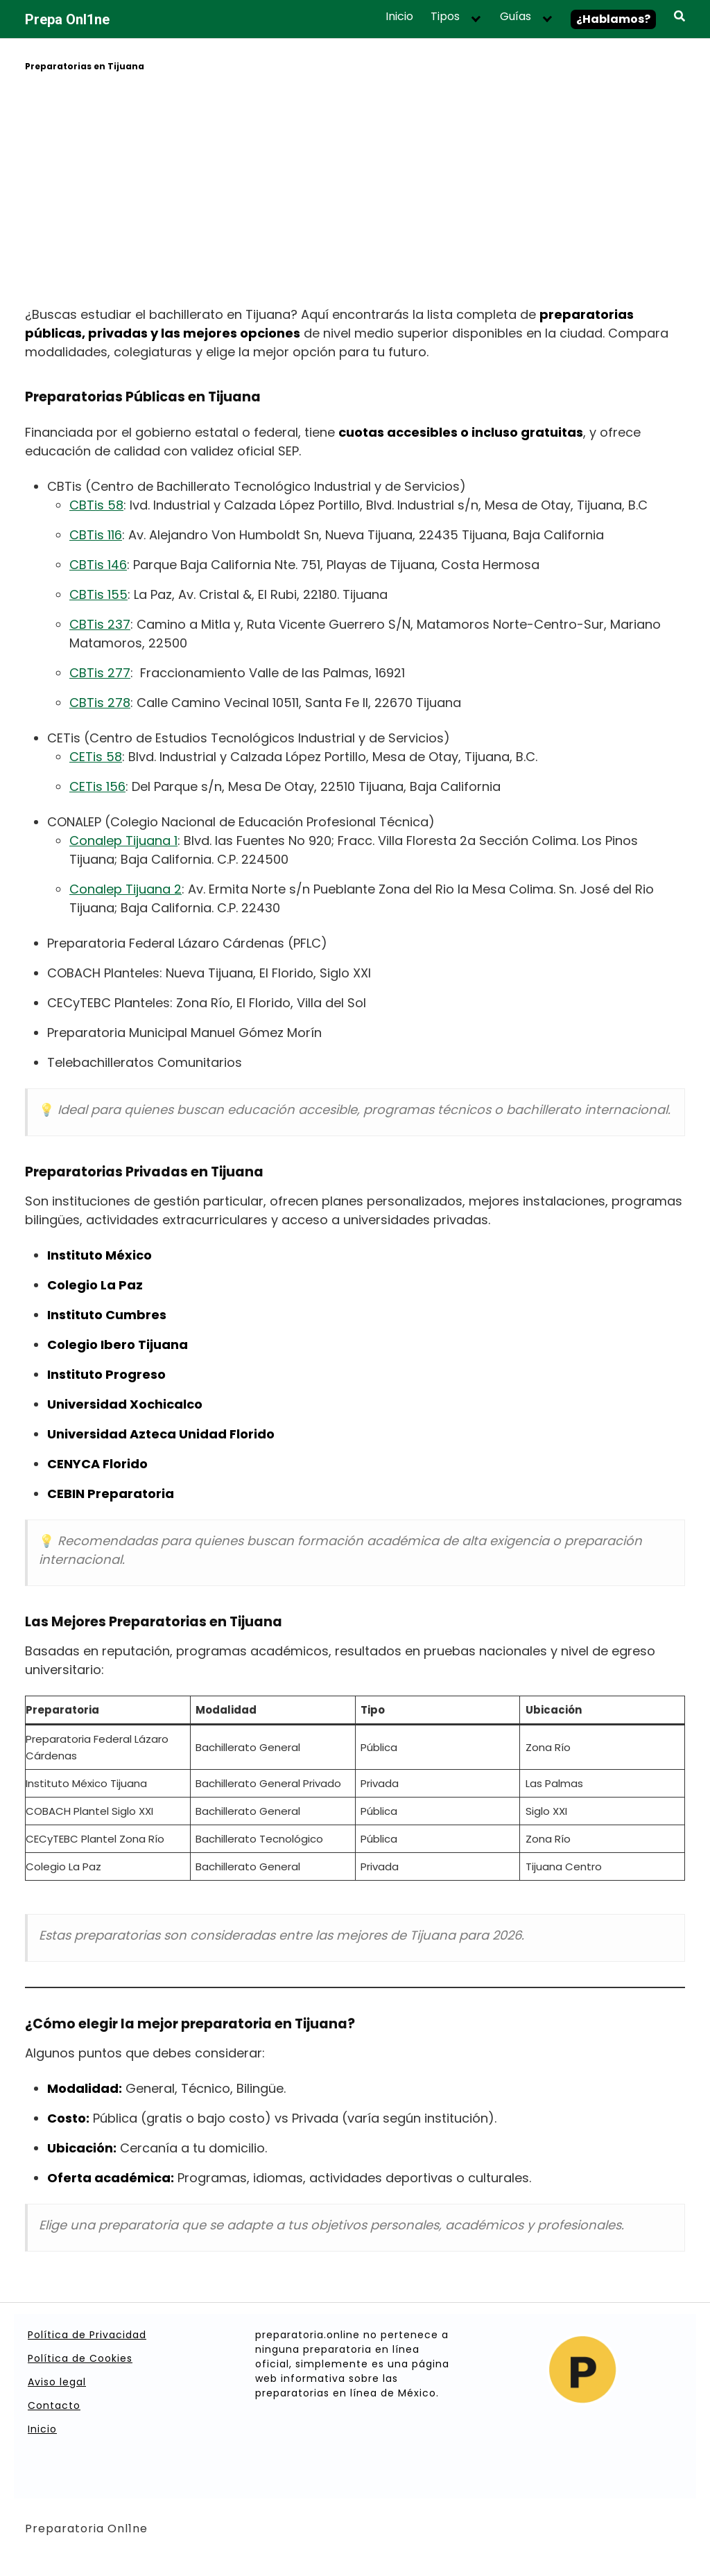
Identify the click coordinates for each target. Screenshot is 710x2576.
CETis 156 (97, 786)
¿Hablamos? (613, 19)
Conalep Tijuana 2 (125, 889)
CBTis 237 (99, 624)
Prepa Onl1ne (67, 19)
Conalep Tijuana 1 (123, 840)
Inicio (399, 17)
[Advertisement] (355, 191)
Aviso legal (57, 2382)
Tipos (445, 17)
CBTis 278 (99, 702)
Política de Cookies (80, 2358)
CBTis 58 (96, 505)
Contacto (54, 2405)
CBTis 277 (99, 672)
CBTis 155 (98, 594)
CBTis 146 (98, 564)
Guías (515, 17)
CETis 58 (95, 756)
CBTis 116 (95, 534)
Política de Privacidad (87, 2335)
